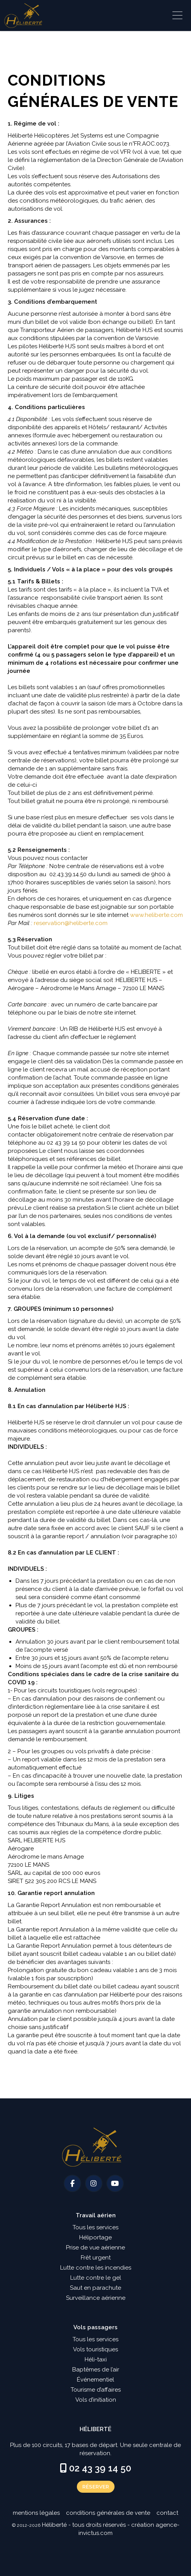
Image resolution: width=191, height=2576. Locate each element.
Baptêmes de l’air (95, 2369)
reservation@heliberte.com (71, 923)
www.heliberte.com (156, 914)
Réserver (95, 2486)
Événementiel (95, 2379)
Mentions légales (36, 2512)
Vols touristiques (95, 2349)
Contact (167, 2512)
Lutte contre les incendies (95, 2267)
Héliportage (95, 2237)
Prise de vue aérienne (95, 2247)
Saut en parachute (95, 2287)
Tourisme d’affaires (96, 2389)
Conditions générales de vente (108, 2512)
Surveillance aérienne (95, 2297)
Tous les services (95, 2227)
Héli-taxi (96, 2359)
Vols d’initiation (95, 2399)
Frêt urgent (96, 2257)
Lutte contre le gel (95, 2277)
